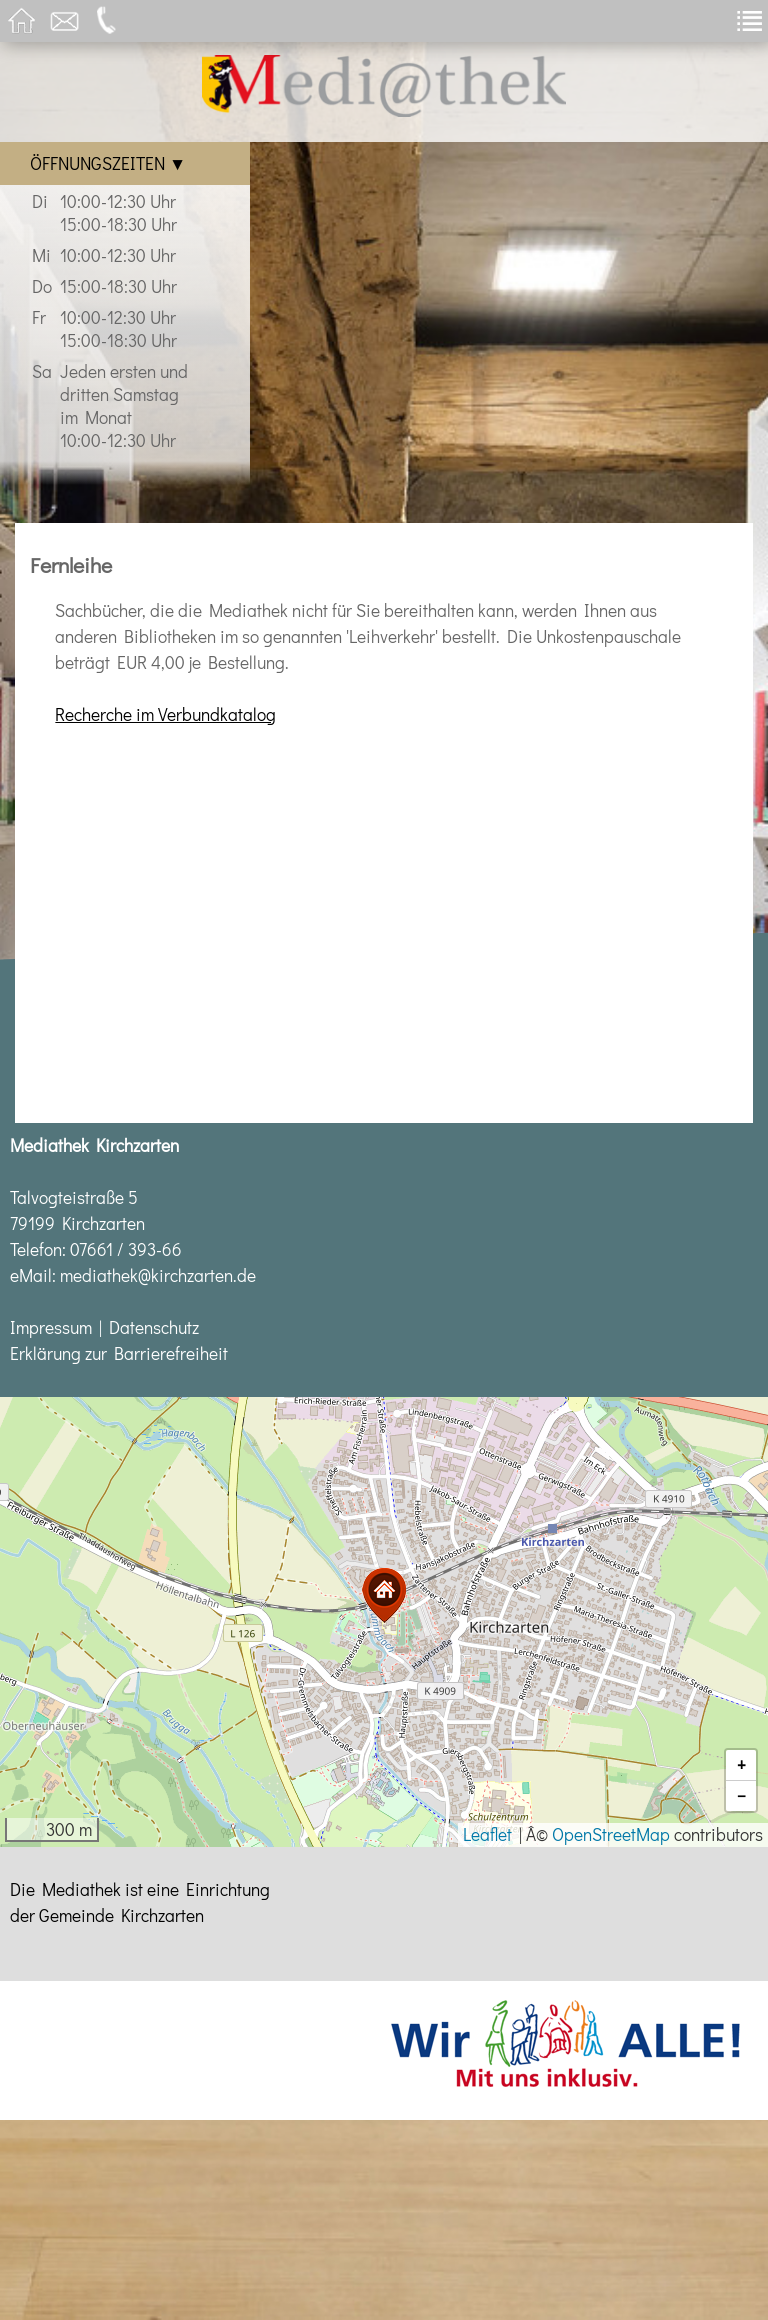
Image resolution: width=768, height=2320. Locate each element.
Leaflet (487, 1834)
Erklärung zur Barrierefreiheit (119, 1353)
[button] (384, 1595)
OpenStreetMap (611, 1834)
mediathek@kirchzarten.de (158, 1275)
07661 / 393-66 (126, 1249)
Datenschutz (154, 1327)
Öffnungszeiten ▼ (108, 163)
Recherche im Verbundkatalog (165, 714)
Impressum (51, 1327)
